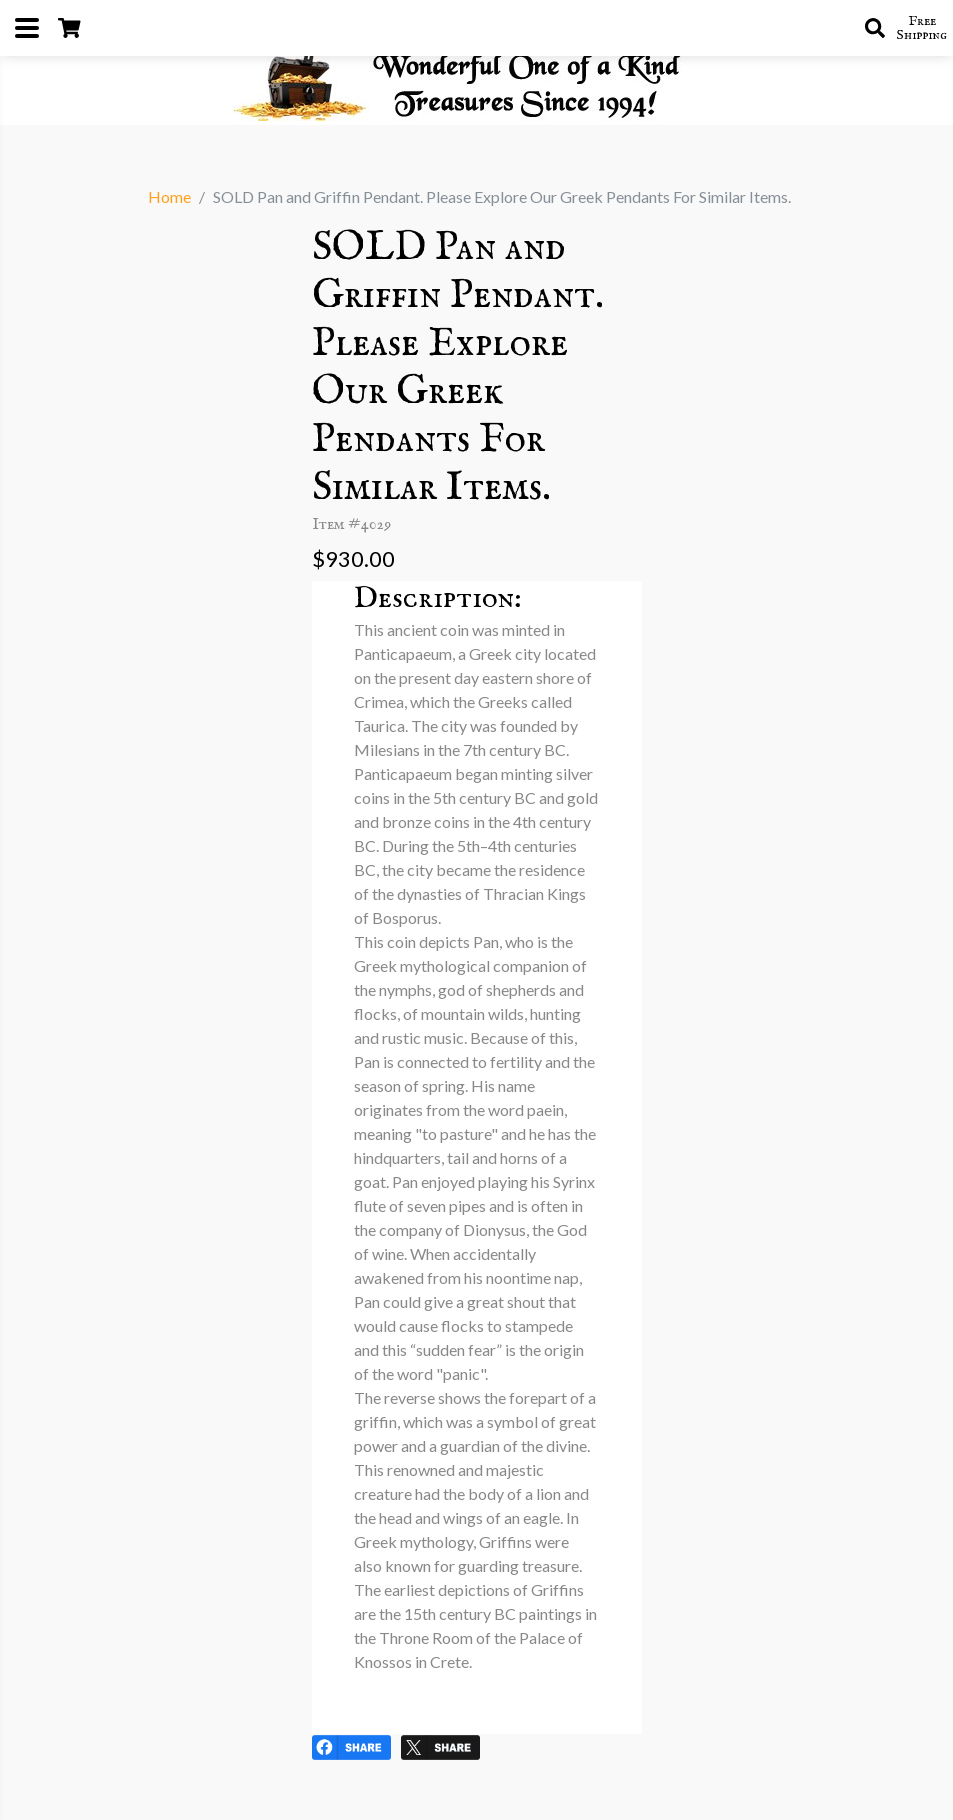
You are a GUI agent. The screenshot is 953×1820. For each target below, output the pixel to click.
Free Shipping (921, 28)
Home (169, 196)
